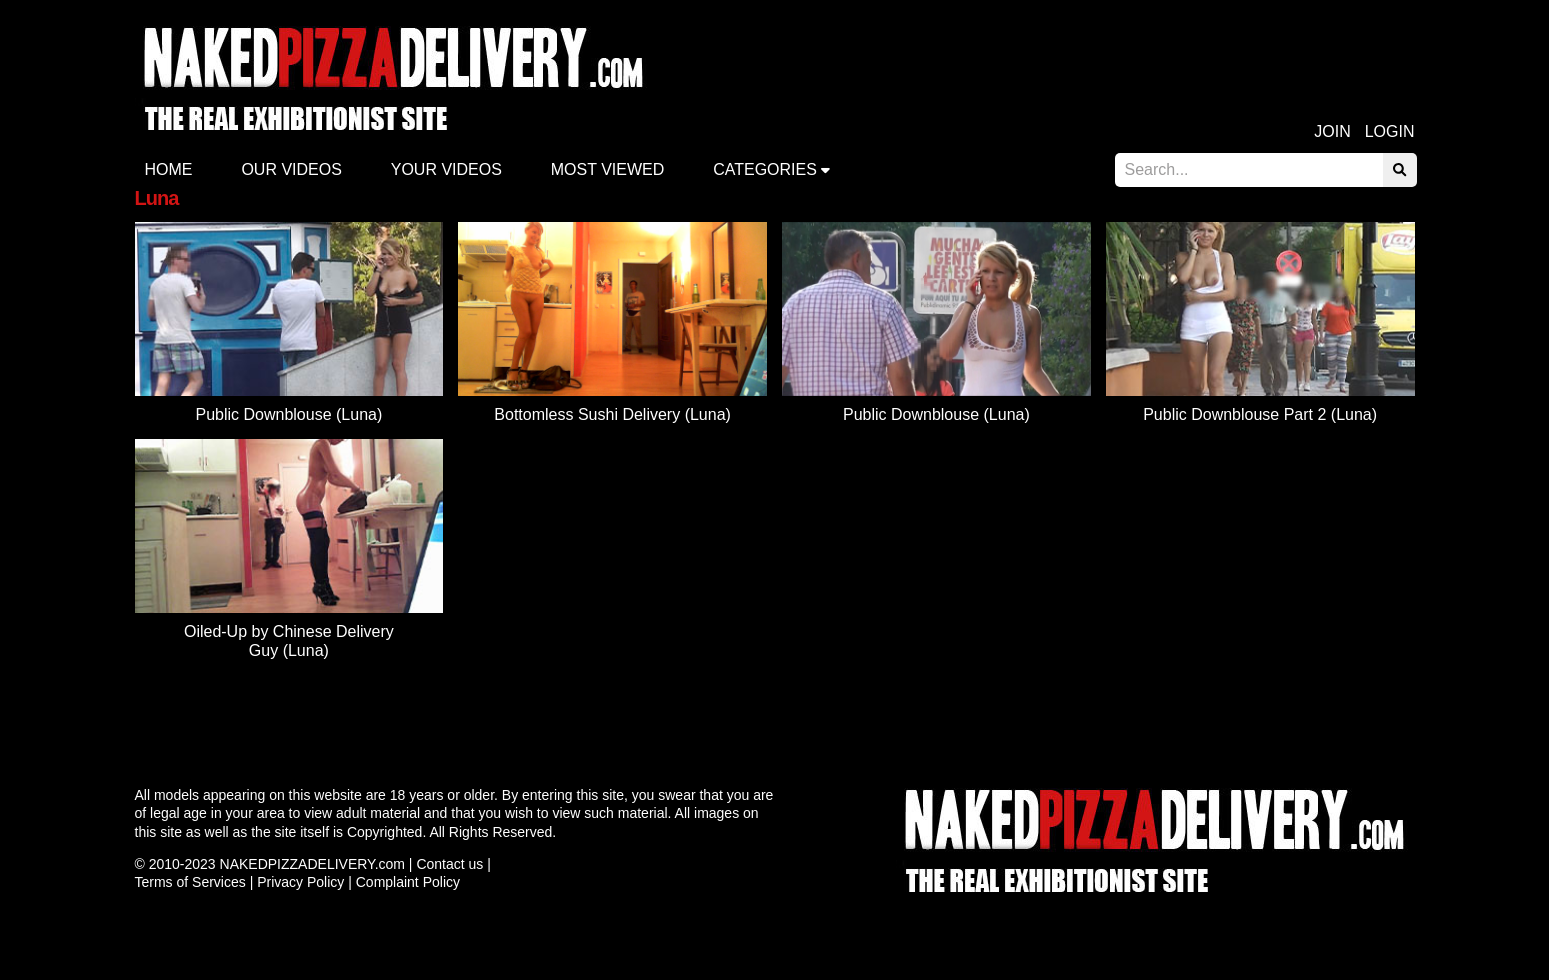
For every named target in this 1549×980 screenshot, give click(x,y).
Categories (765, 169)
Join (1332, 131)
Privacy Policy (300, 882)
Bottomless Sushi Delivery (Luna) (612, 414)
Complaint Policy (408, 882)
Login (1390, 131)
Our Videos (291, 169)
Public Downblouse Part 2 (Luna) (1260, 414)
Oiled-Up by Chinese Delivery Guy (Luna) (289, 640)
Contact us (449, 864)
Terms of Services (190, 882)
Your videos (446, 169)
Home (169, 169)
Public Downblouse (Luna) (288, 414)
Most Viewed (608, 169)
